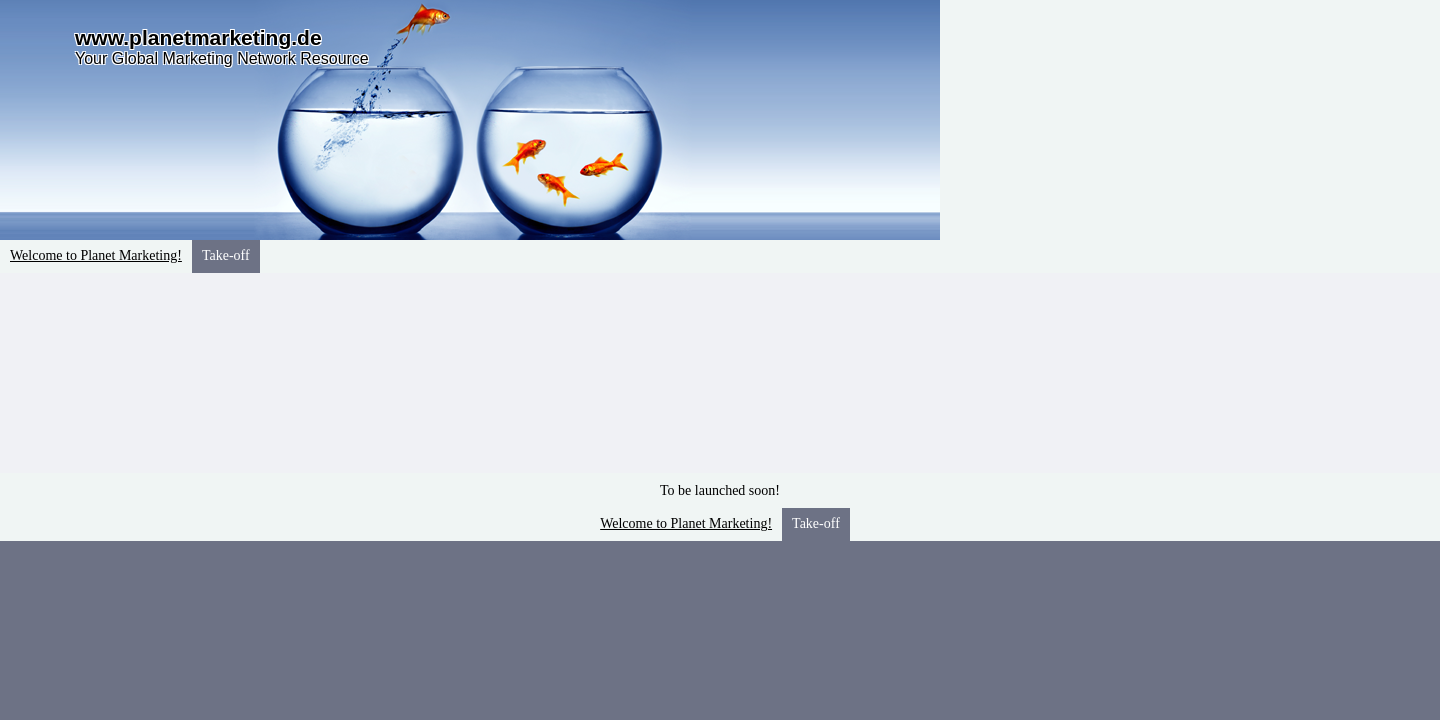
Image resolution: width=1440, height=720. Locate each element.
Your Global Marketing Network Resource (222, 58)
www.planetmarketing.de (198, 37)
